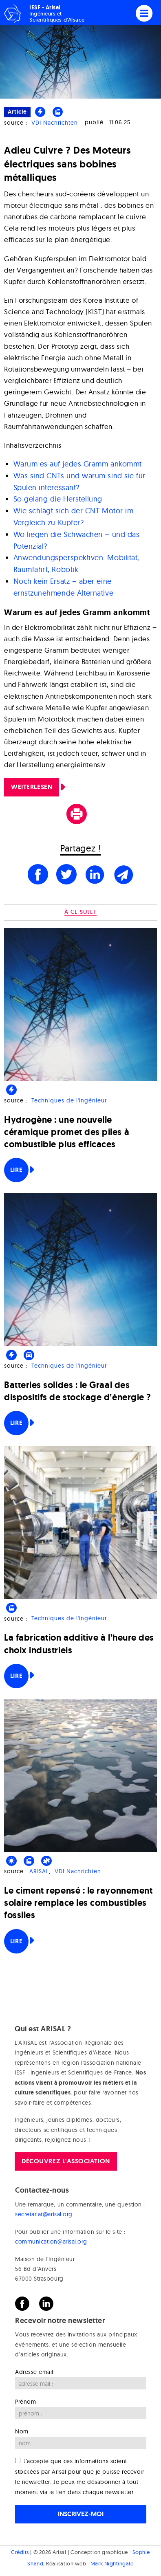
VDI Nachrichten (54, 122)
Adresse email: (35, 2372)
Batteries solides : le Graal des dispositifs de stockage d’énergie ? (77, 1391)
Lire (16, 1170)
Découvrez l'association (66, 2161)
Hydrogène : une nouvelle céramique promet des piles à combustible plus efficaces (66, 1132)
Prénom (25, 2401)
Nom (22, 2431)
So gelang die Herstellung (58, 499)
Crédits (20, 2552)
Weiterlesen (31, 787)
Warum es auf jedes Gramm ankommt (77, 464)
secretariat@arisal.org (44, 2214)
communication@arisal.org (51, 2241)
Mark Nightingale (112, 2563)
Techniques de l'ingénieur (69, 1100)
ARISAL (39, 1871)
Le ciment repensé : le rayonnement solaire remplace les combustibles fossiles (78, 1903)
